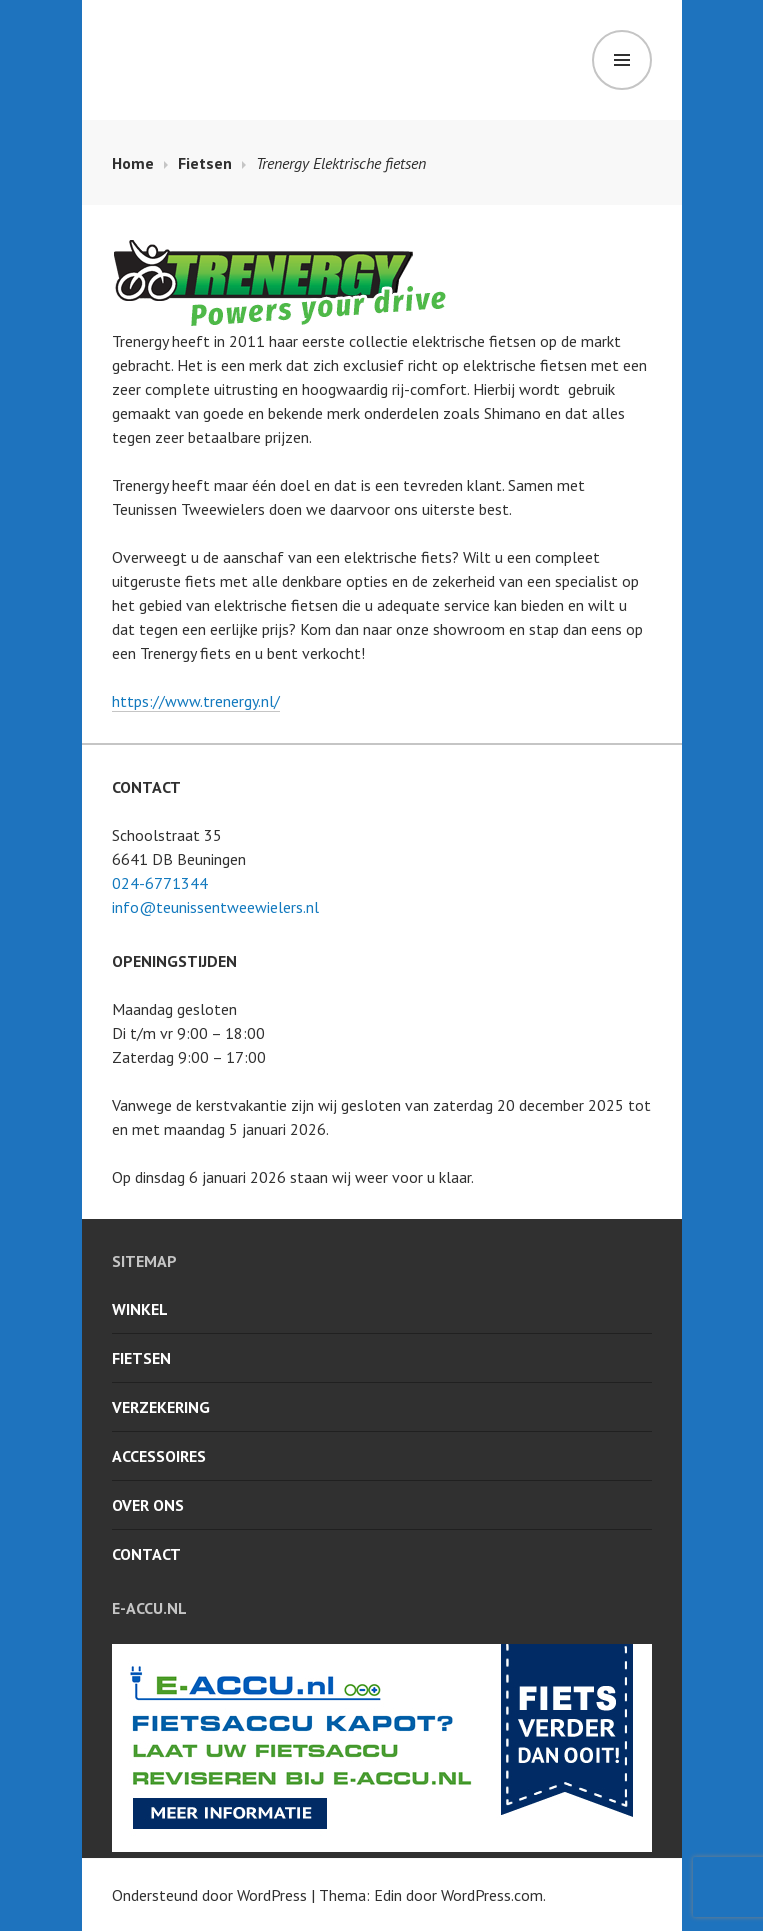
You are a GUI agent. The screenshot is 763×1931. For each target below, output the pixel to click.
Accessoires (159, 1456)
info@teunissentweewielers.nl (215, 907)
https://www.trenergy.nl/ (196, 701)
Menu (622, 60)
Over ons (148, 1505)
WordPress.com (492, 1895)
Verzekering (161, 1407)
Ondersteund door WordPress (209, 1895)
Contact (146, 1554)
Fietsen (141, 1358)
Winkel (140, 1309)
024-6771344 (160, 883)
